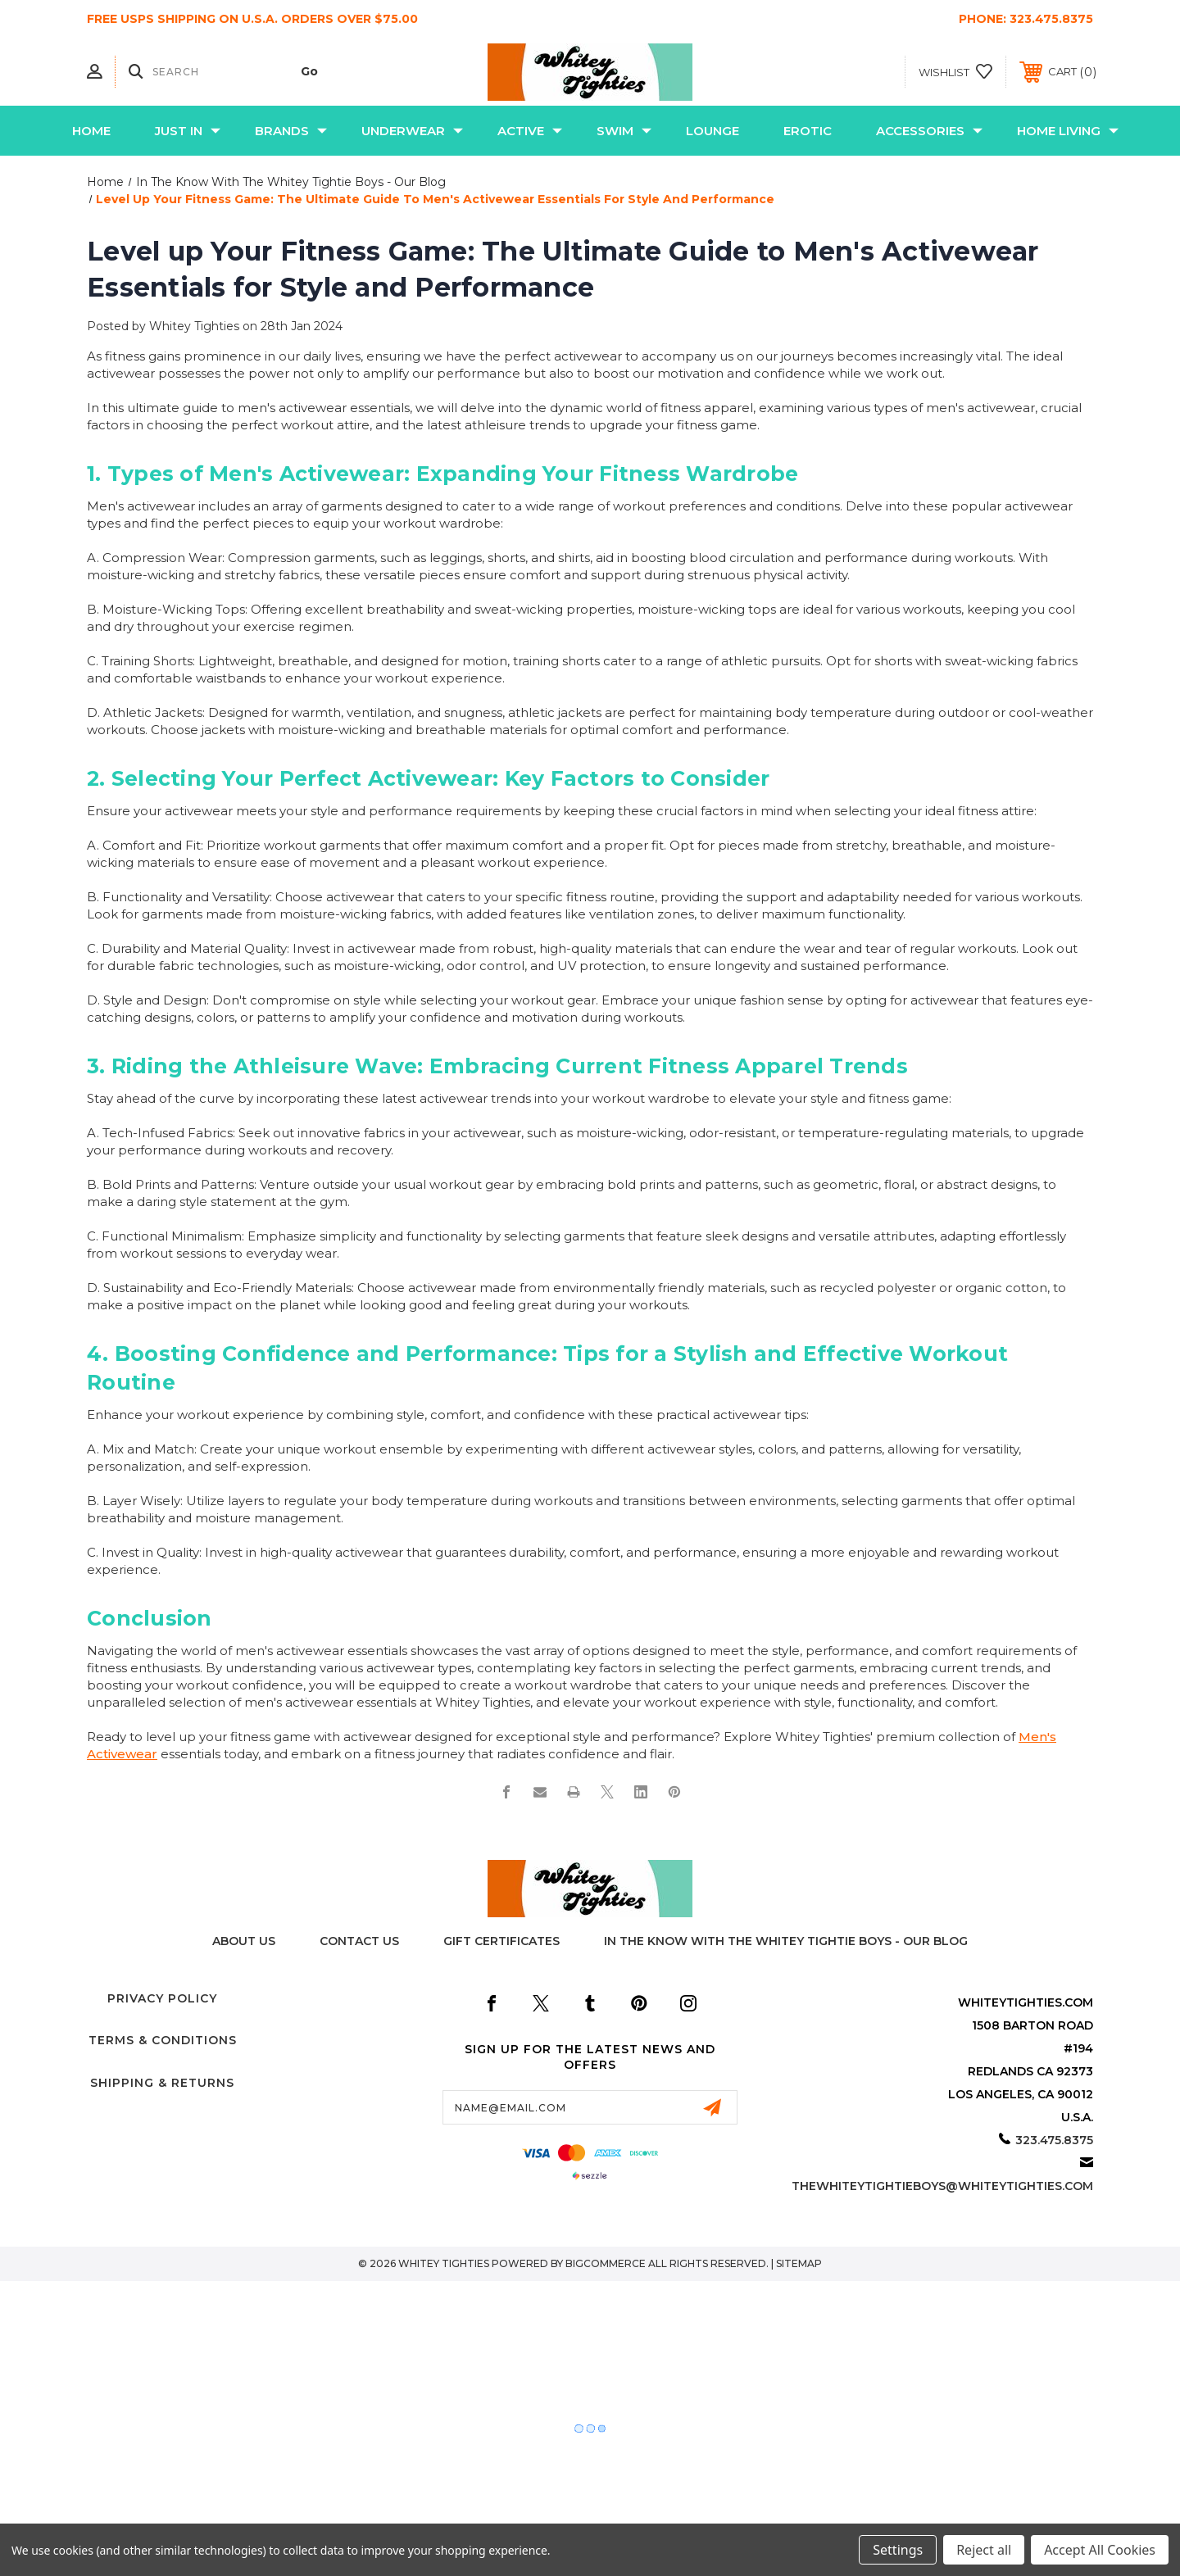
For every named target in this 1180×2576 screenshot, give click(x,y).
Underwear (412, 130)
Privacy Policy (162, 1998)
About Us (243, 1941)
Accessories (929, 130)
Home (91, 130)
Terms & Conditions (162, 2040)
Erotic (807, 130)
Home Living (1068, 130)
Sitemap (799, 2263)
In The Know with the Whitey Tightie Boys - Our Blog (786, 1941)
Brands (291, 130)
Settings (898, 2550)
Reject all (983, 2550)
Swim (624, 130)
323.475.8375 (1051, 18)
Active (529, 130)
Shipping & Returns (162, 2082)
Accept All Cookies (1099, 2550)
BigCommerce (605, 2263)
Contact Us (359, 1941)
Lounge (712, 130)
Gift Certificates (501, 1941)
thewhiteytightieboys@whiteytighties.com (942, 2186)
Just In (187, 130)
